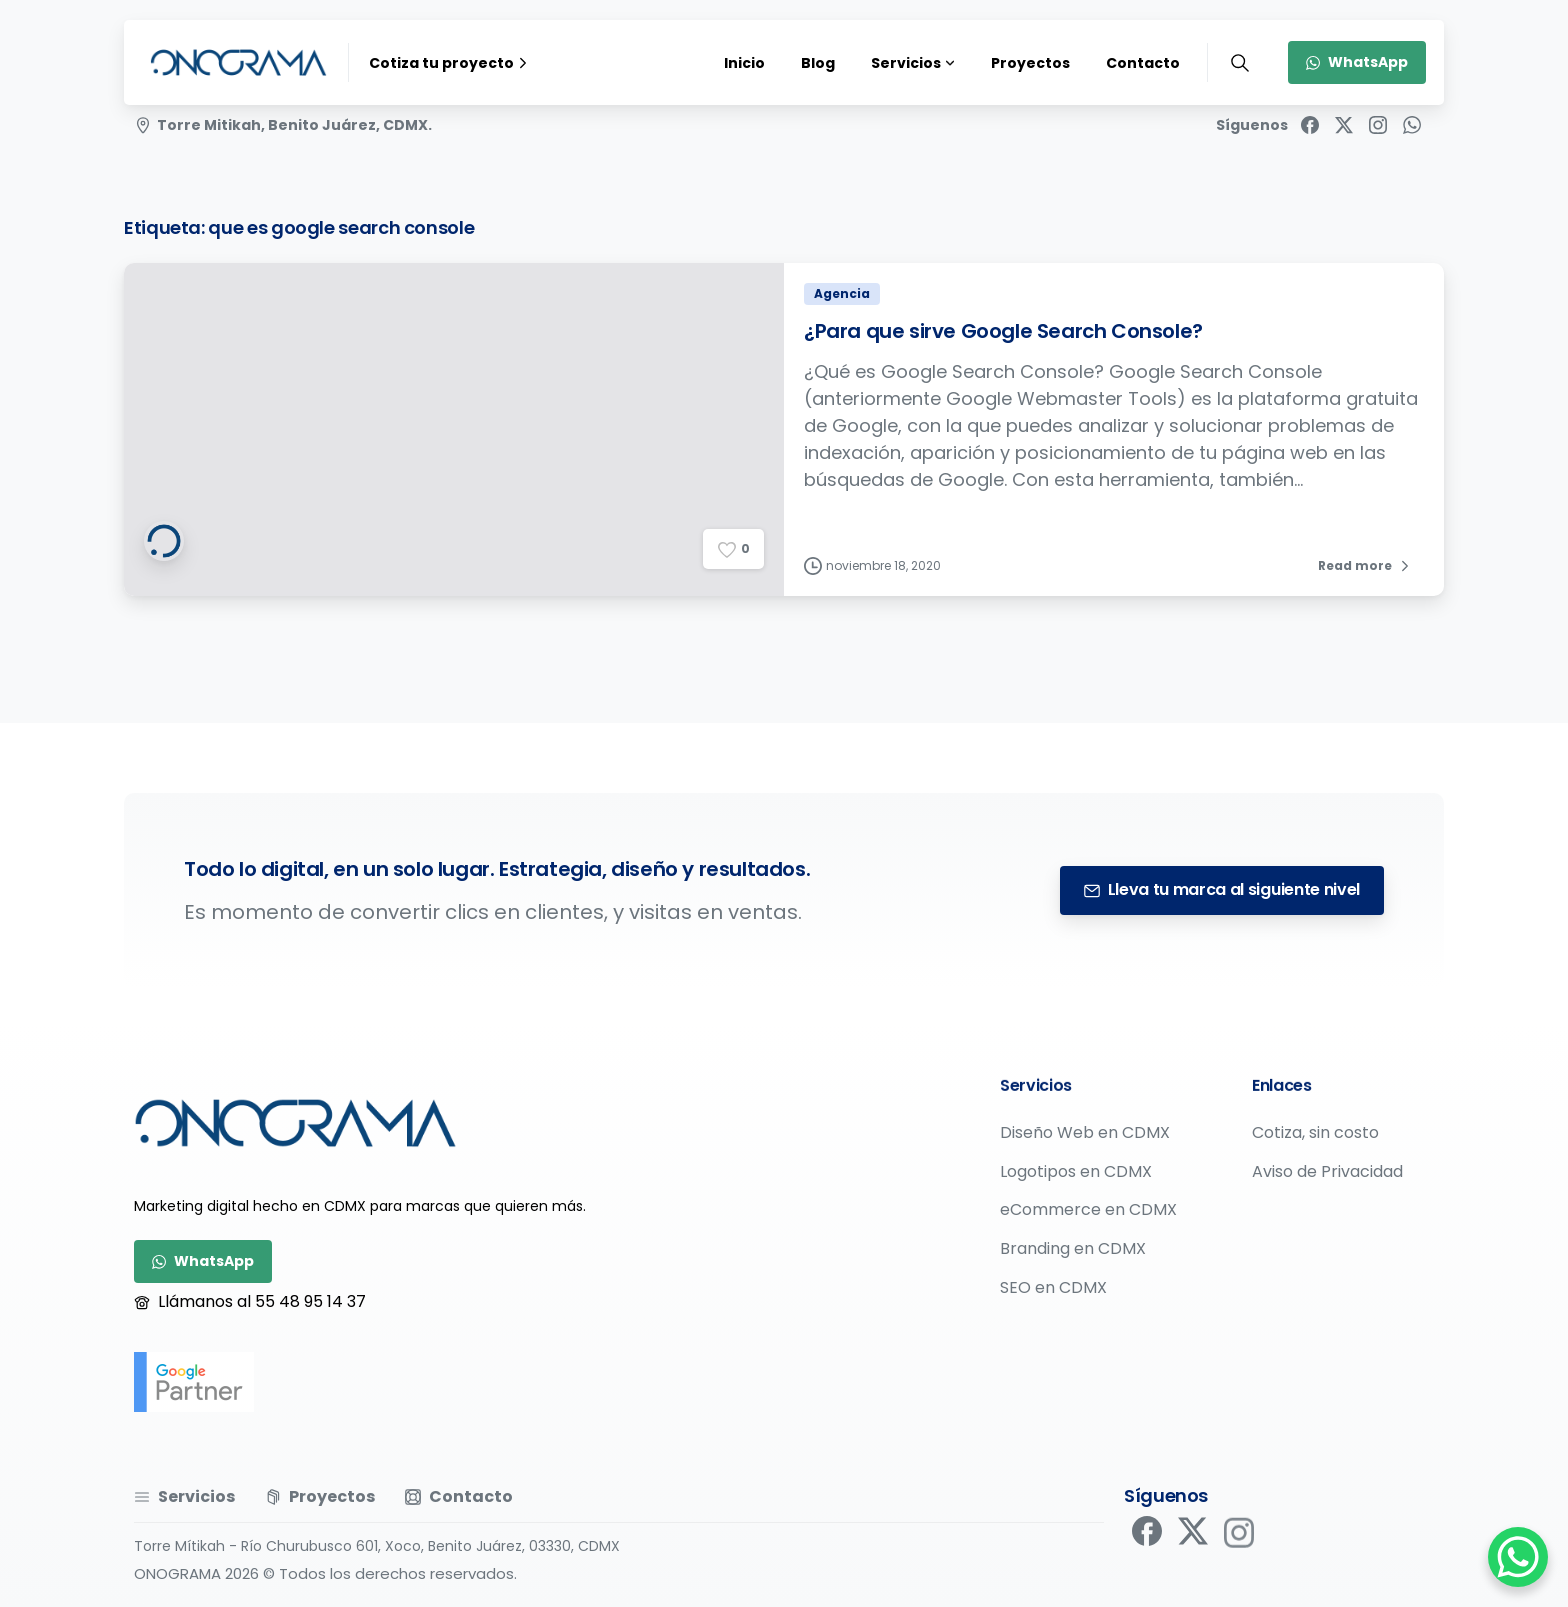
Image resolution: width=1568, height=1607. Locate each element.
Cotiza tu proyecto (450, 63)
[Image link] (295, 1123)
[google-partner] (194, 1382)
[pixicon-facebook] (1147, 1541)
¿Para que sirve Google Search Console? (1003, 336)
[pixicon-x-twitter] (1193, 1547)
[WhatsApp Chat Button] (1518, 1557)
